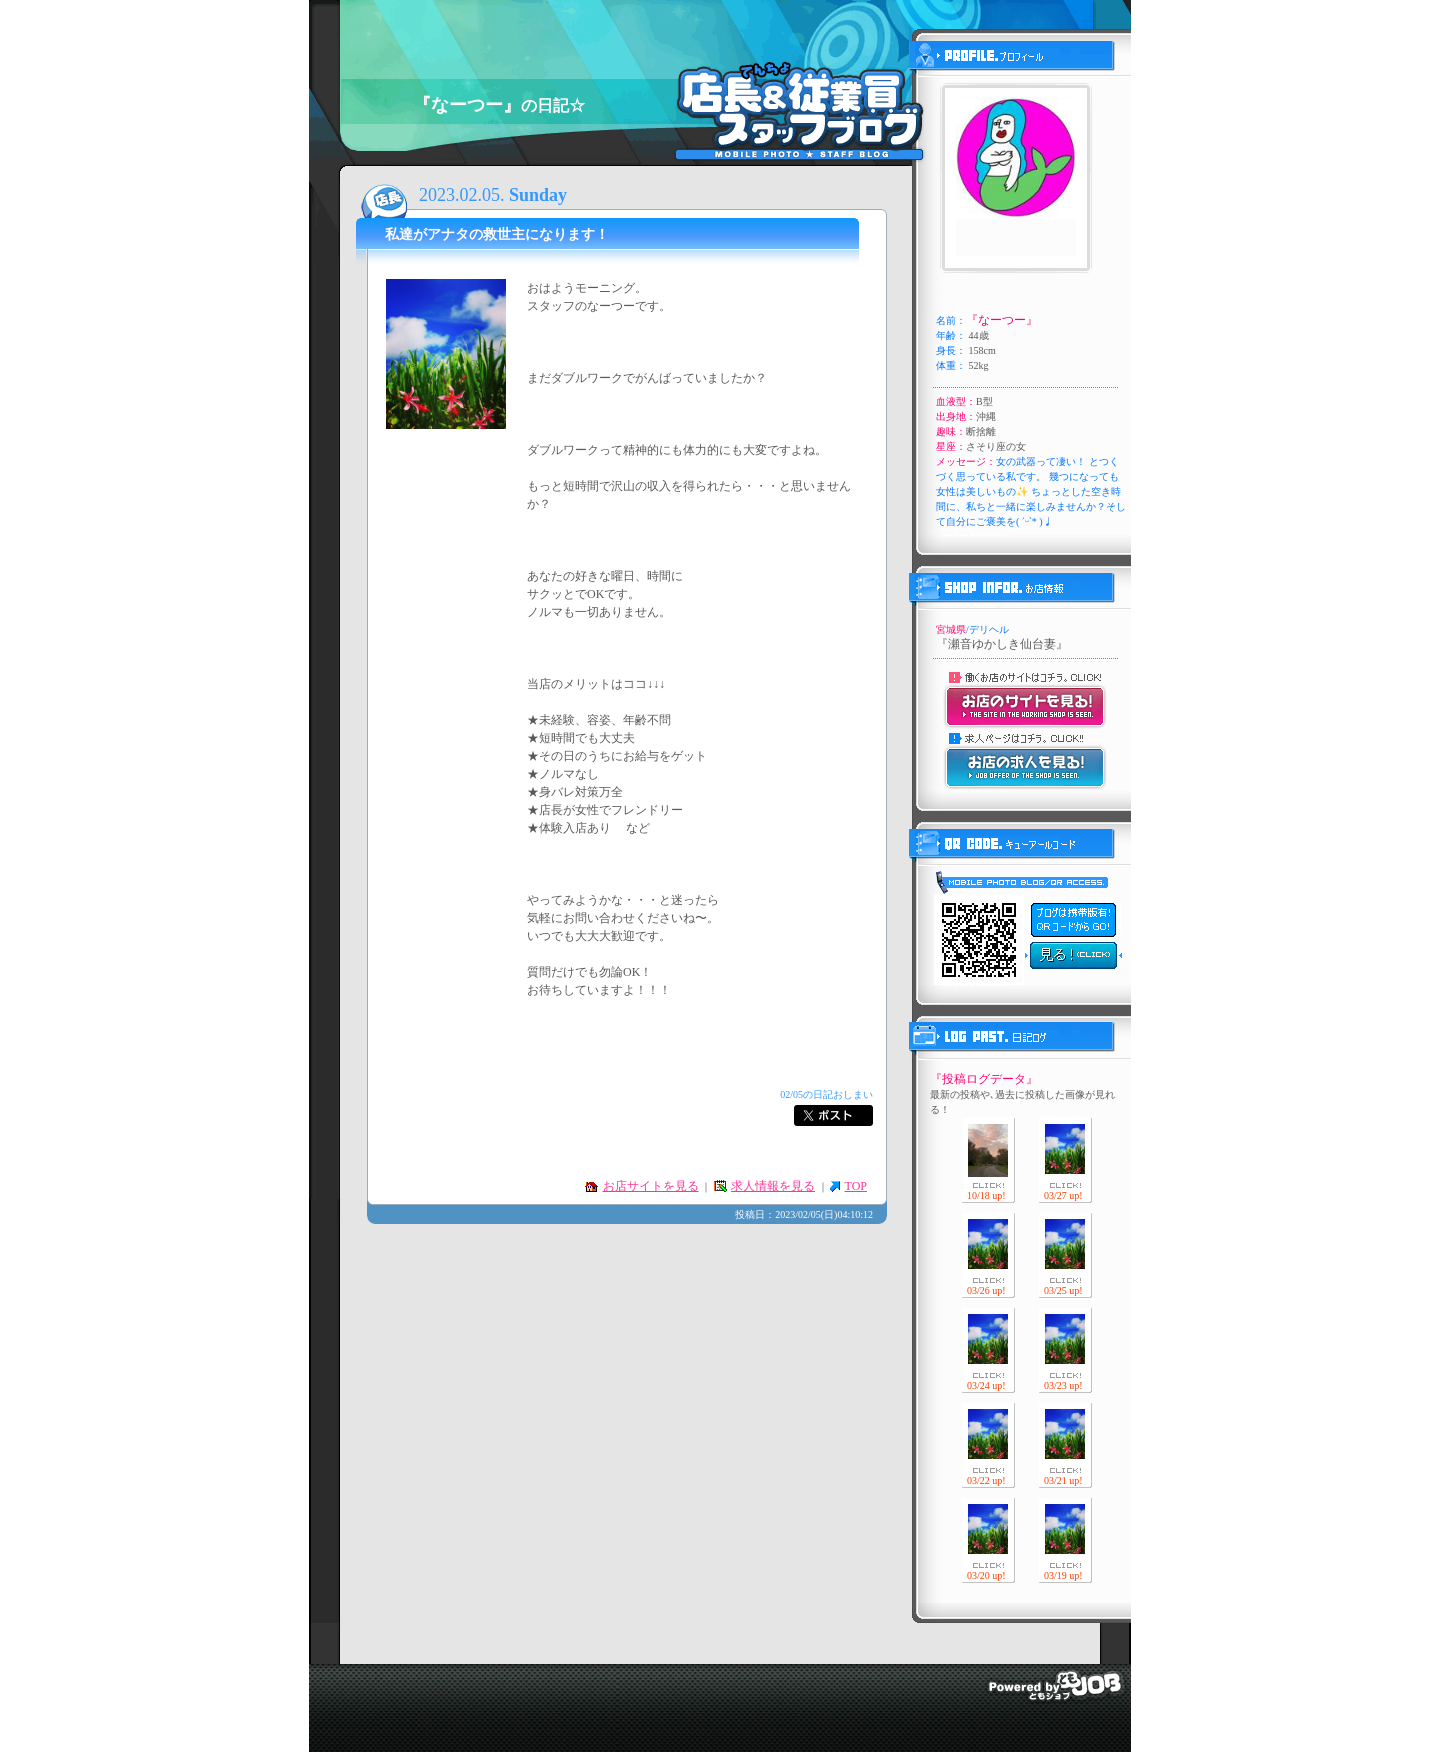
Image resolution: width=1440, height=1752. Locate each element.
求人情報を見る (773, 1186)
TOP (856, 1186)
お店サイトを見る (651, 1186)
